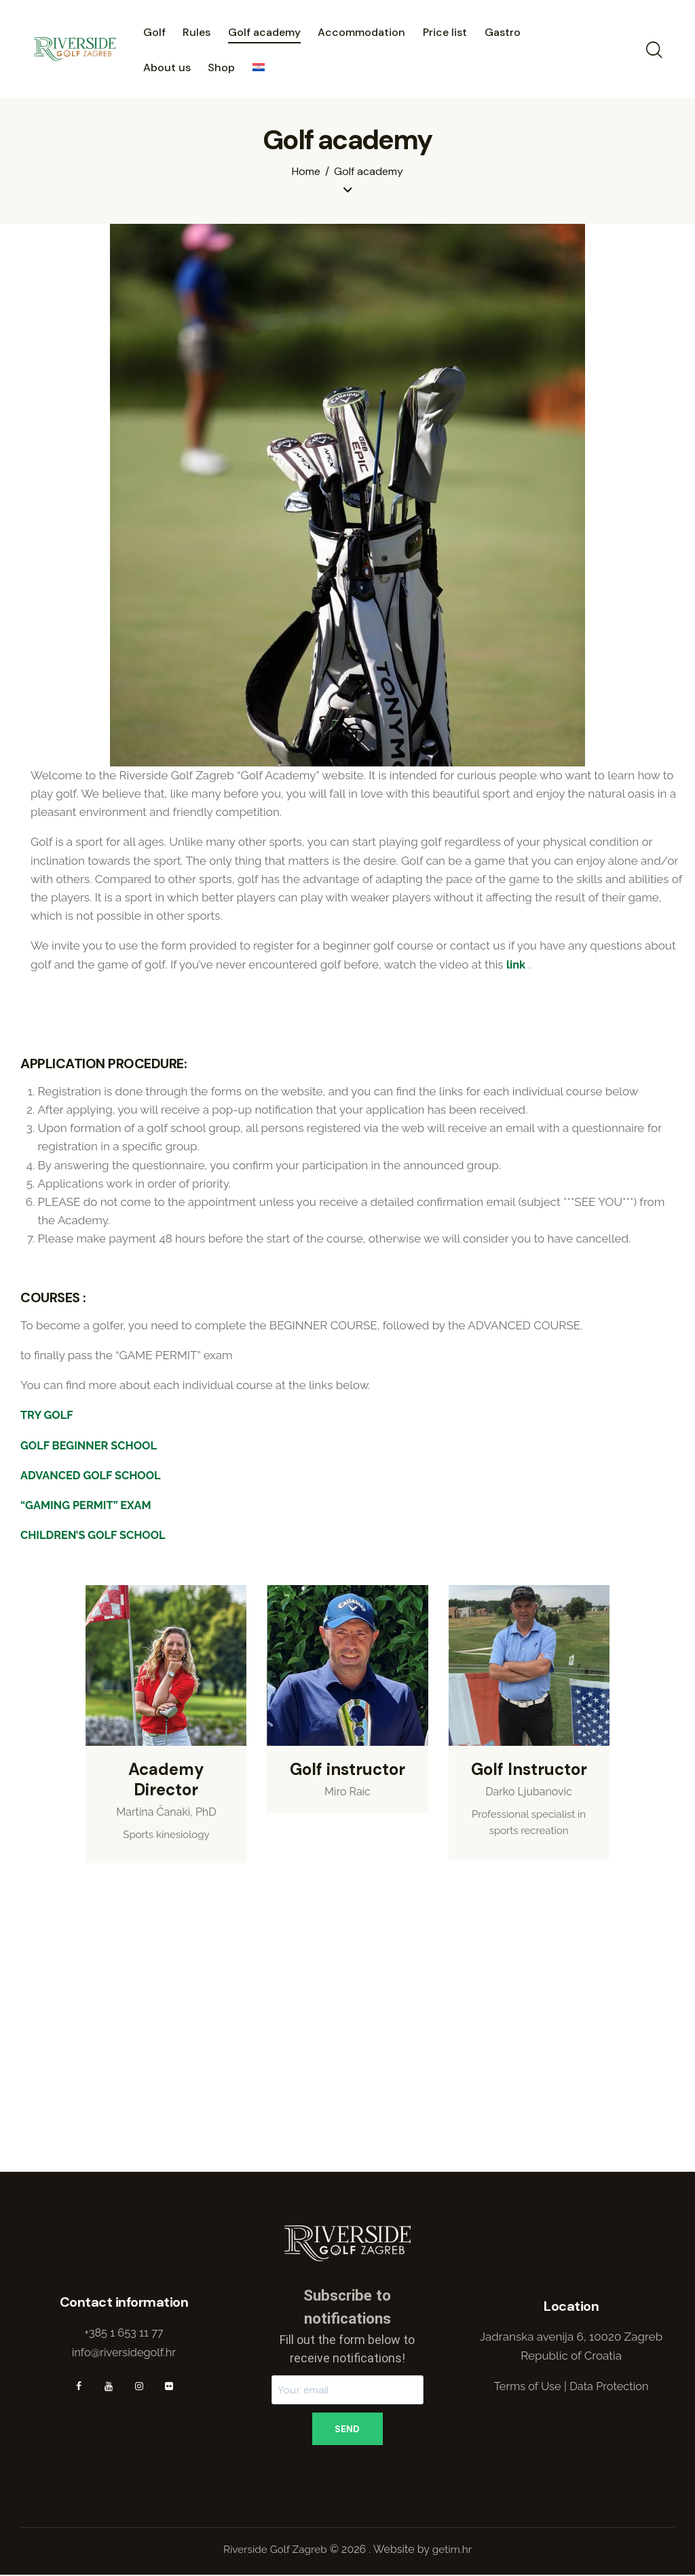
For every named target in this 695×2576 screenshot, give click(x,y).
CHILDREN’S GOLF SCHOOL (95, 1534)
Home (306, 171)
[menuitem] (259, 68)
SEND (347, 2429)
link (516, 964)
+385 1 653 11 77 (124, 2333)
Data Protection (610, 2387)
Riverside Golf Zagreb (274, 2550)
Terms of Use (526, 2387)
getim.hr (453, 2550)
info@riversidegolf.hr (124, 2352)
